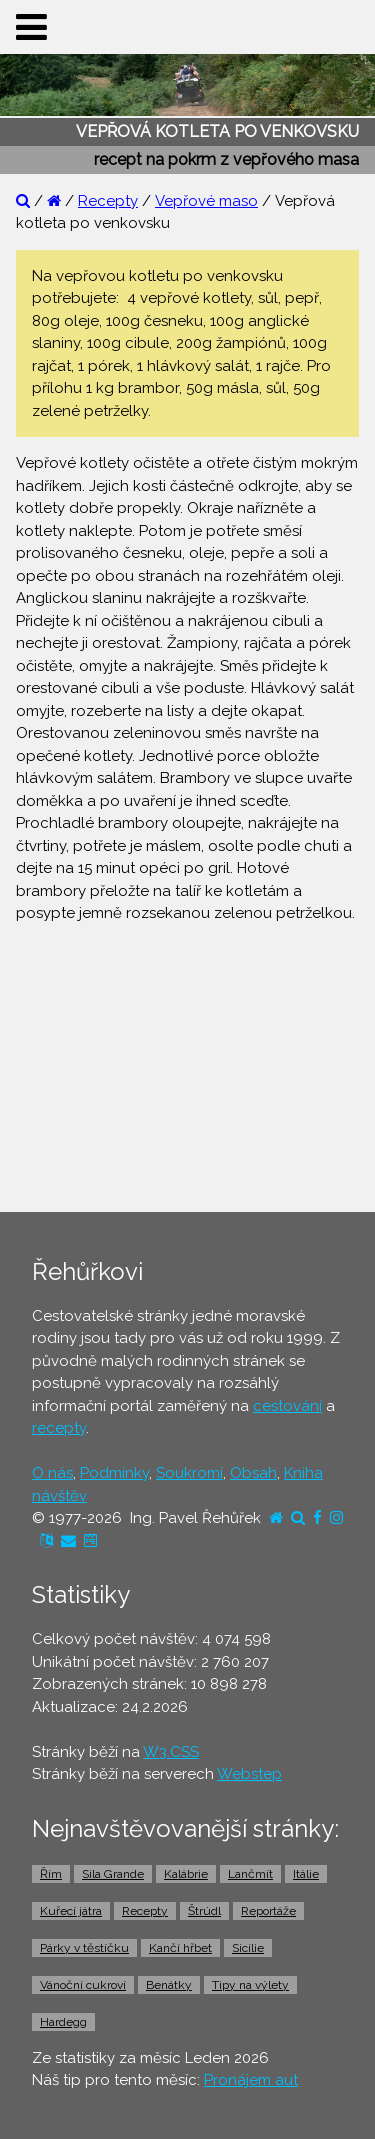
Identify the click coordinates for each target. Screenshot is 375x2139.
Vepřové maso (206, 201)
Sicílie (248, 1948)
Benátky (169, 1985)
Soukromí (189, 1473)
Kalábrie (186, 1874)
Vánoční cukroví (83, 1985)
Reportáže (268, 1911)
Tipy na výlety (250, 1985)
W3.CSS (171, 1752)
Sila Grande (113, 1874)
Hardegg (63, 2022)
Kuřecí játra (71, 1911)
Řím (51, 1874)
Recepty (108, 201)
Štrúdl (204, 1911)
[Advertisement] (188, 1065)
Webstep (249, 1774)
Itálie (306, 1874)
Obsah (253, 1473)
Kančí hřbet (180, 1948)
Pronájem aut (251, 2080)
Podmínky (114, 1473)
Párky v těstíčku (84, 1948)
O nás (52, 1473)
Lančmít (250, 1874)
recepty (59, 1428)
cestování (287, 1406)
